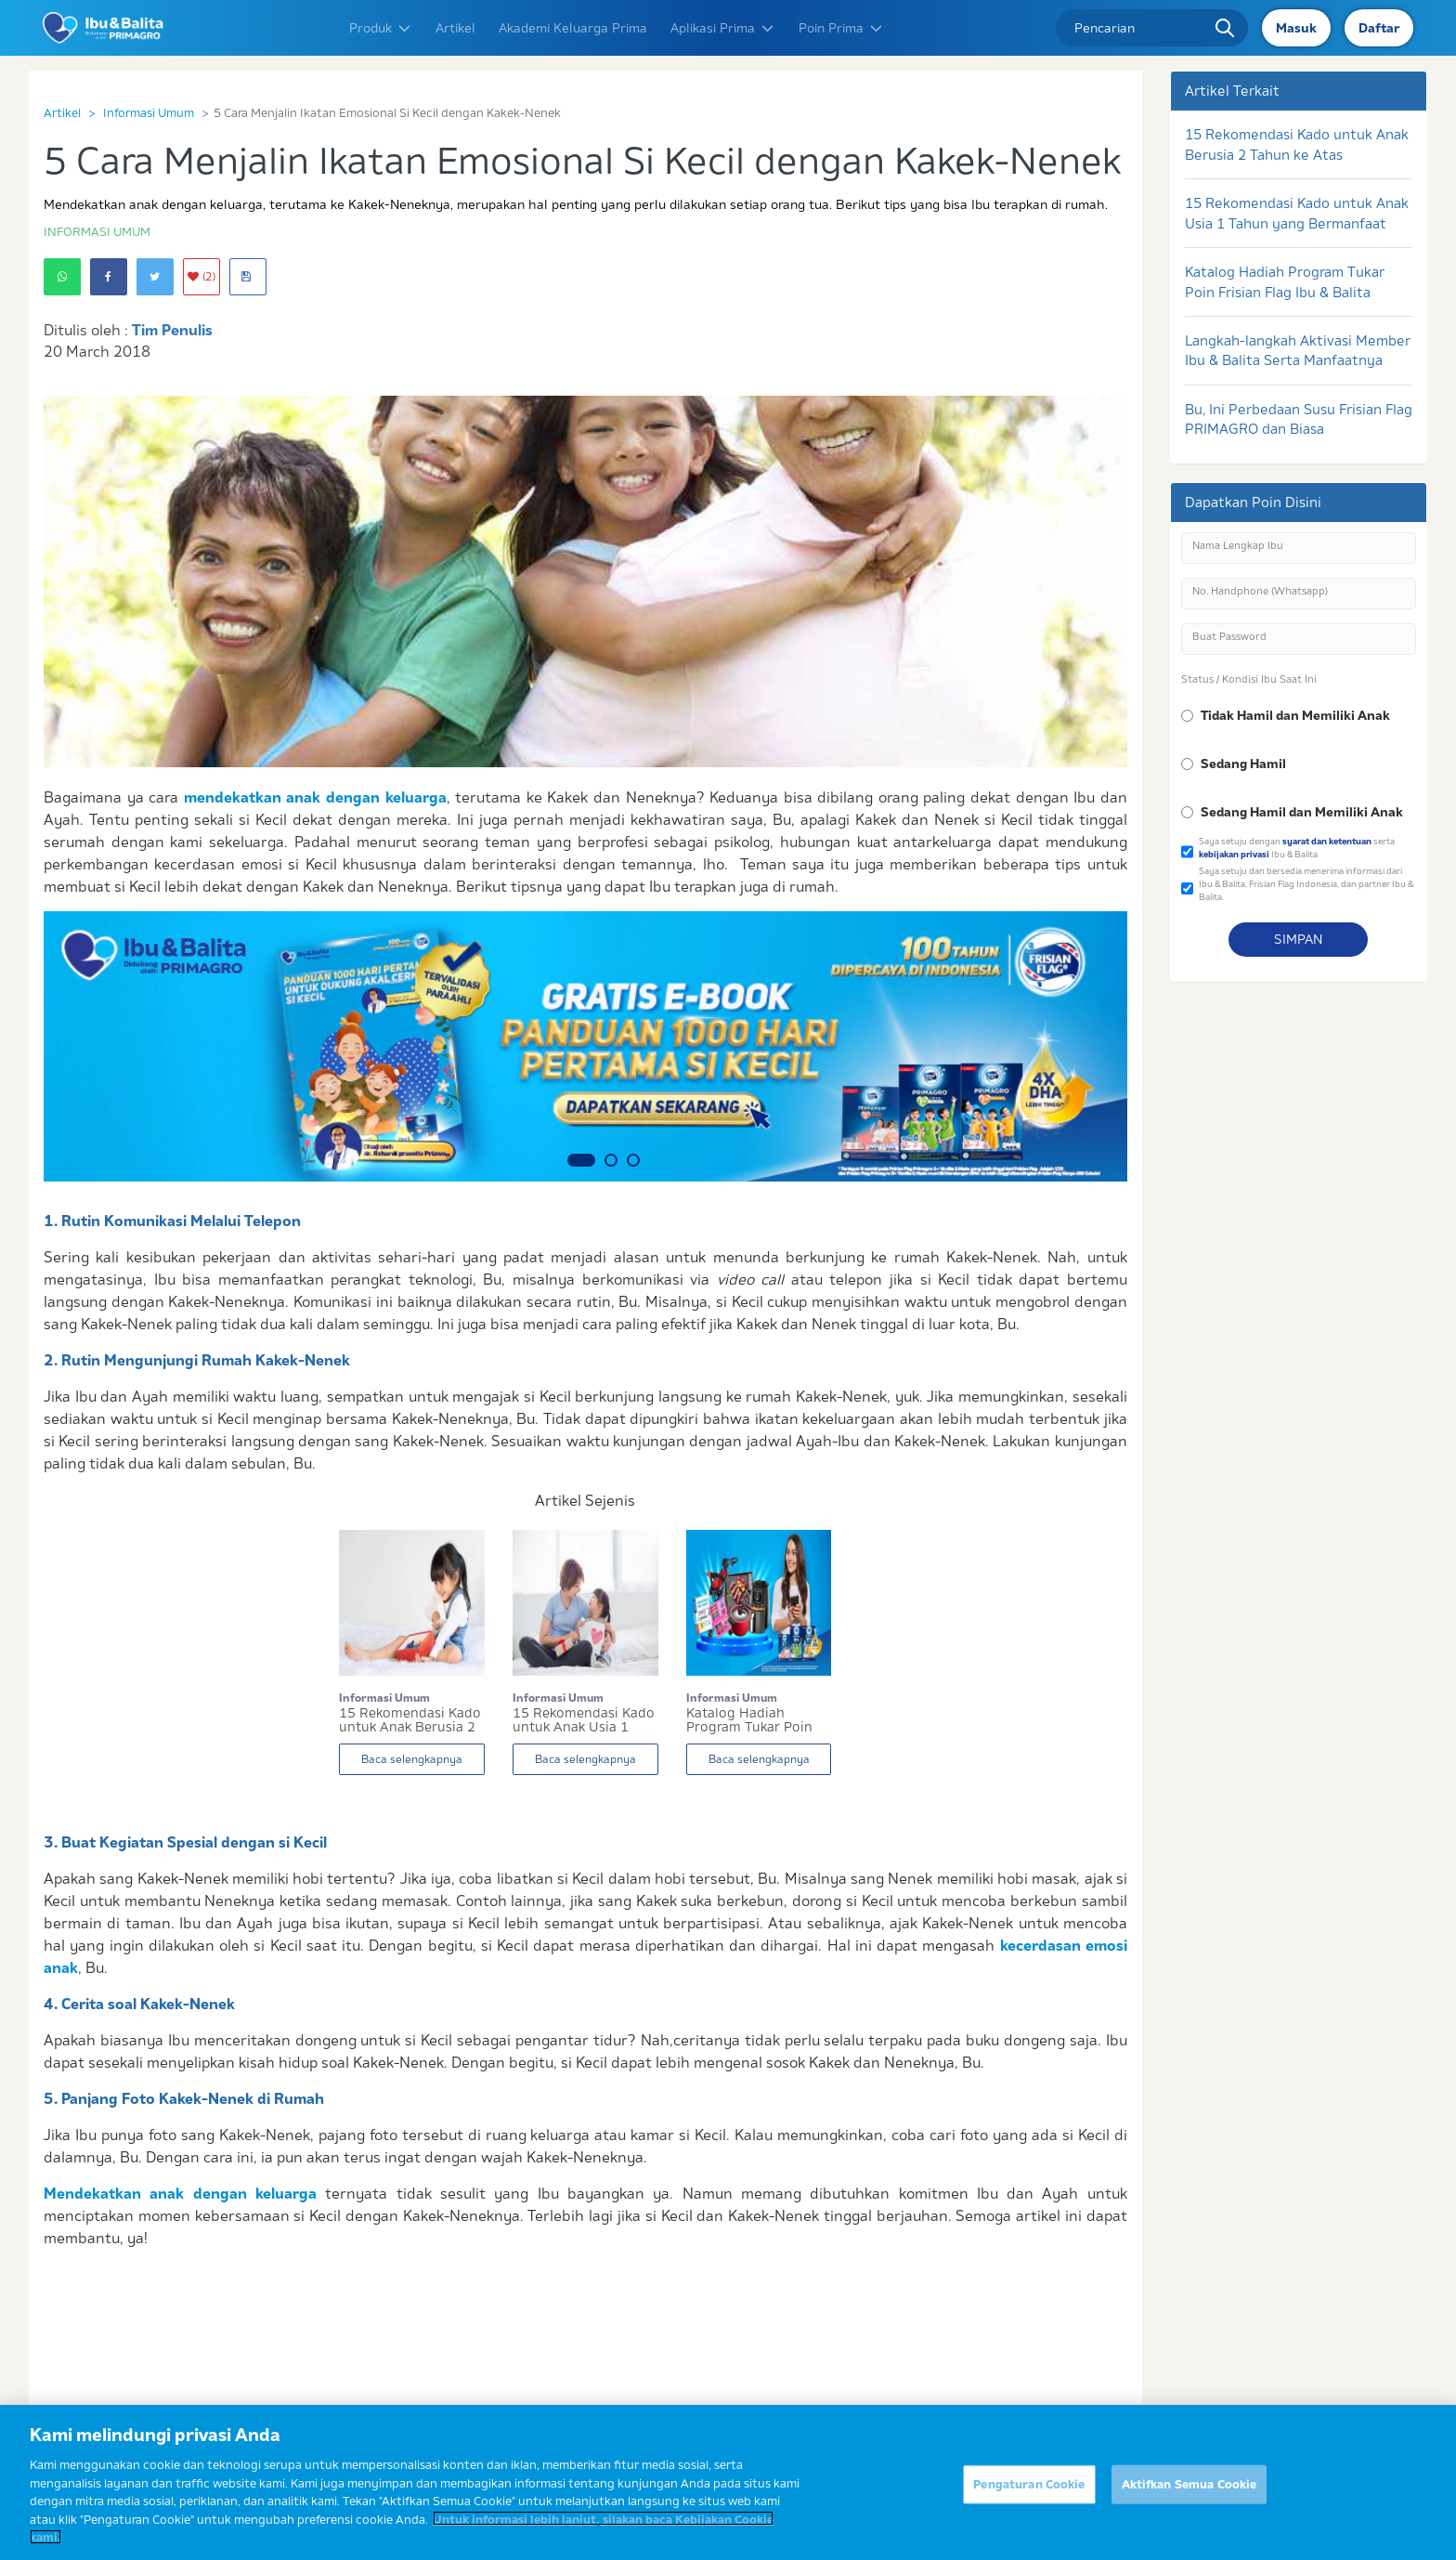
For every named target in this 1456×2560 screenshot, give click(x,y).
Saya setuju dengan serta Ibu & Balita (1297, 847)
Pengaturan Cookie (1029, 2495)
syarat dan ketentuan (1327, 841)
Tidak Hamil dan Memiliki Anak (1295, 715)
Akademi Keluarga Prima (573, 28)
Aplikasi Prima (722, 28)
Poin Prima (841, 28)
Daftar (1378, 28)
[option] (585, 1046)
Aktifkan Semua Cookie (1189, 2495)
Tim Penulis (172, 329)
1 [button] (581, 1160)
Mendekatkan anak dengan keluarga (180, 2193)
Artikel (455, 28)
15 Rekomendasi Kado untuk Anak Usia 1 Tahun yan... (584, 1720)
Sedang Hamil (1243, 763)
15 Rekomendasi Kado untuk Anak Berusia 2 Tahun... (410, 1720)
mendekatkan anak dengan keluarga (315, 797)
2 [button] (611, 1160)
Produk (380, 28)
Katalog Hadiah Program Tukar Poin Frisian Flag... (749, 1720)
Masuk (1296, 28)
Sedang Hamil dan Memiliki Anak (1302, 811)
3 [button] (633, 1160)
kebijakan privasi (1234, 854)
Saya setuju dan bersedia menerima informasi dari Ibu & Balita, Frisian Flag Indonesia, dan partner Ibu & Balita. (1306, 883)
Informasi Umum (148, 112)
